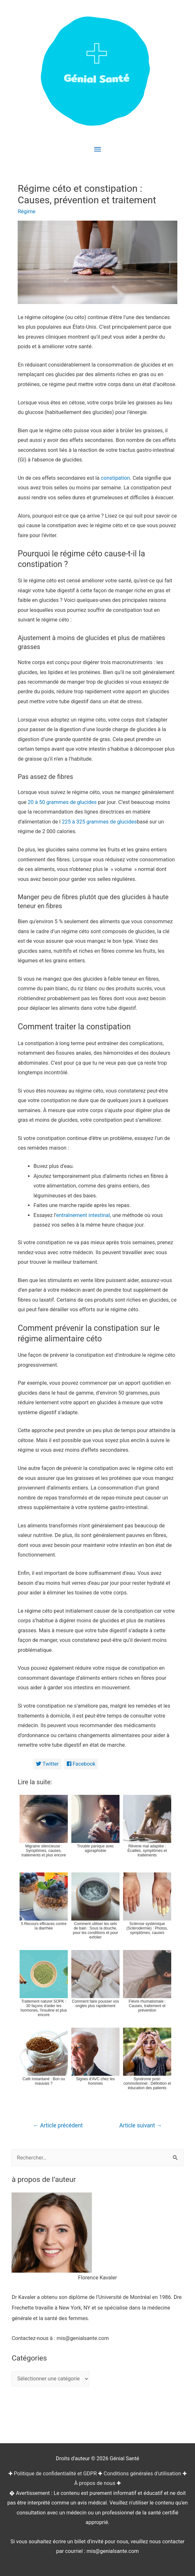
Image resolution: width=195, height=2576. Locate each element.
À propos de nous (94, 2483)
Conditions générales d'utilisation (142, 2473)
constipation (115, 478)
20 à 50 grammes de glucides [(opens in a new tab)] (61, 802)
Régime (26, 211)
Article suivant (140, 2125)
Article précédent (58, 2125)
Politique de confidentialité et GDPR (55, 2473)
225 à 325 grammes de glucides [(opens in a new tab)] (99, 822)
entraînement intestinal (83, 1215)
